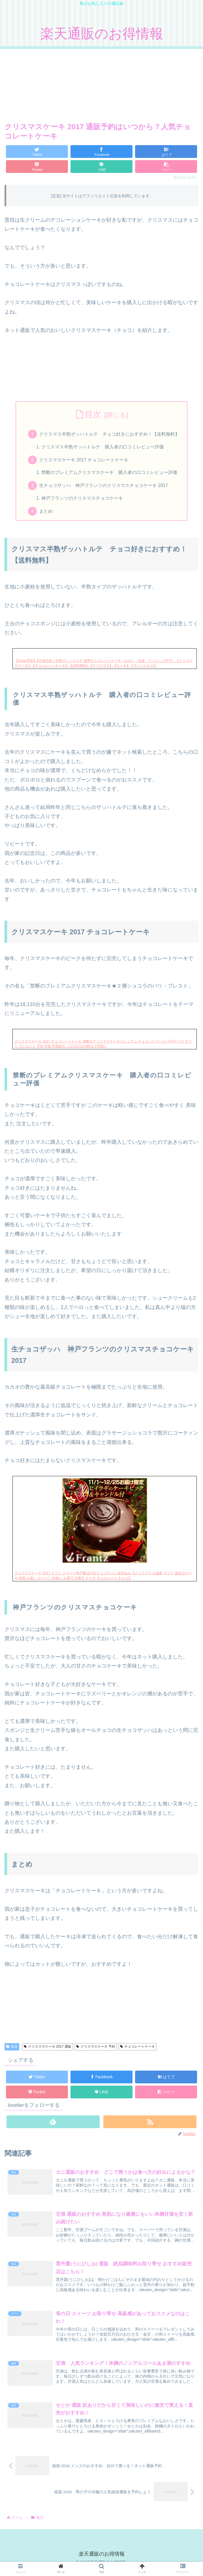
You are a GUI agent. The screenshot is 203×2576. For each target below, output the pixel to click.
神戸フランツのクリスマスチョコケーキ (82, 500)
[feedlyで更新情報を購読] (53, 2125)
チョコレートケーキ (137, 2050)
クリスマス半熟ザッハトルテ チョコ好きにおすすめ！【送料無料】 (109, 434)
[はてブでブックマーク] (166, 151)
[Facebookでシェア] (101, 151)
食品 (12, 2050)
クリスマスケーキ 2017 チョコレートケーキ (84, 461)
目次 (93, 414)
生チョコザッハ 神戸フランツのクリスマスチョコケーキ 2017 (104, 487)
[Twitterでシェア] (37, 151)
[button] (166, 166)
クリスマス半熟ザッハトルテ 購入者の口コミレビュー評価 (103, 447)
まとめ (46, 514)
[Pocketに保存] (37, 166)
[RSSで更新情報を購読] (149, 2125)
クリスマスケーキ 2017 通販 (47, 2050)
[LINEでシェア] (101, 166)
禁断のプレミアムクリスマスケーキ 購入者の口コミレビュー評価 (110, 474)
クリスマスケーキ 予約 (95, 2050)
